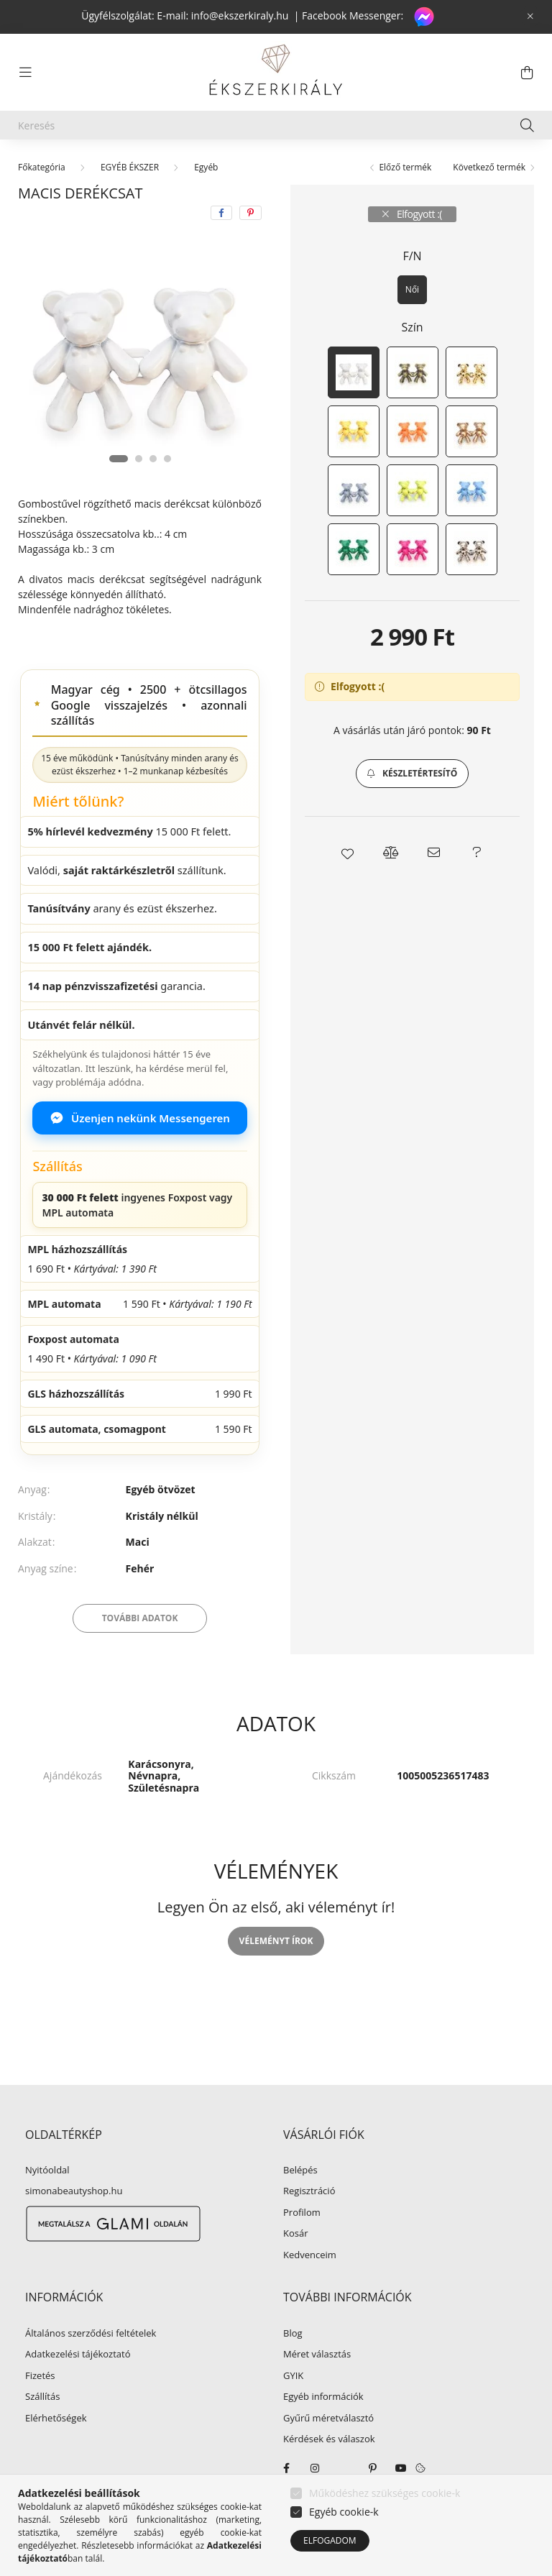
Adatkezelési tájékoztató (78, 2354)
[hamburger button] (25, 72)
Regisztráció (309, 2191)
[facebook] (221, 213)
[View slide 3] (153, 458)
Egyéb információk (323, 2397)
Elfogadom (329, 2540)
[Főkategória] (41, 167)
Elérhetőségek (56, 2418)
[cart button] (526, 72)
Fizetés (40, 2376)
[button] (412, 773)
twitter (343, 2468)
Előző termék (405, 167)
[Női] (412, 289)
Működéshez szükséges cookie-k (384, 2493)
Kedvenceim (309, 2255)
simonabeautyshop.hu (73, 2190)
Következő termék (489, 167)
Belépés (300, 2170)
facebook (286, 2468)
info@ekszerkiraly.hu (240, 15)
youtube (401, 2468)
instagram (314, 2468)
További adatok (140, 1618)
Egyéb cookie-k (344, 2511)
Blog (293, 2333)
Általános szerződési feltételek (90, 2333)
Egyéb (206, 167)
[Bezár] (530, 16)
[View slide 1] (118, 458)
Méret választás (317, 2354)
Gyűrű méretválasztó (328, 2418)
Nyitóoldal (47, 2170)
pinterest (372, 2468)
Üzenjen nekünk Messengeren (140, 1118)
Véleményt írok (276, 1941)
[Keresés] (276, 125)
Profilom (302, 2213)
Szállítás (42, 2397)
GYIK (293, 2376)
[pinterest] (250, 213)
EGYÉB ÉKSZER (130, 167)
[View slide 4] (167, 458)
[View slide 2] (138, 458)
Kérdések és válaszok (329, 2439)
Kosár (295, 2234)
